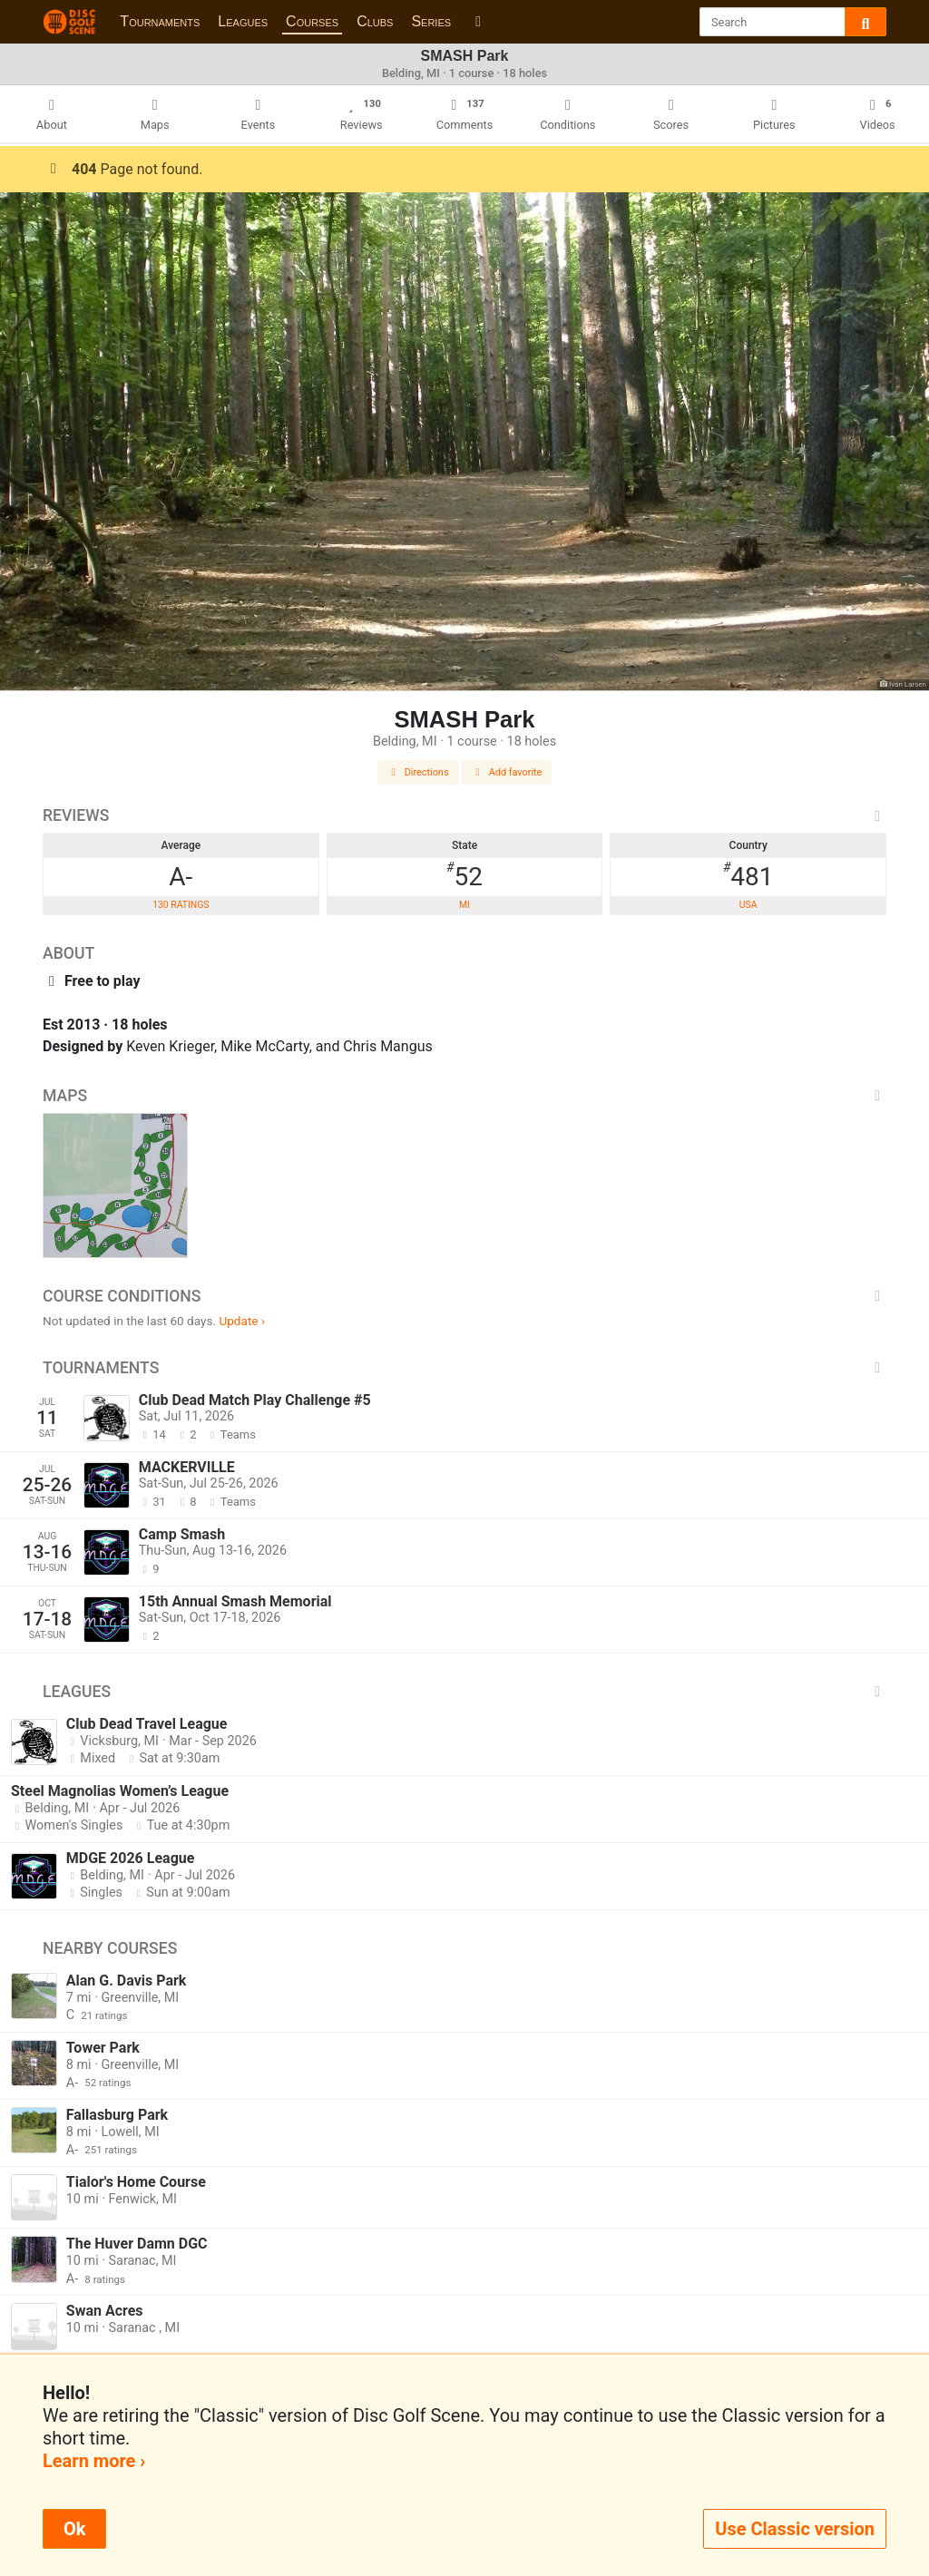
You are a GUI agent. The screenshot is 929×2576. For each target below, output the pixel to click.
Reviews (464, 815)
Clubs (375, 21)
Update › (242, 1320)
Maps (464, 1096)
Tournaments (160, 21)
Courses (312, 21)
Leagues (243, 21)
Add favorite (507, 772)
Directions (418, 772)
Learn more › (94, 2461)
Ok (74, 2529)
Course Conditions (464, 1296)
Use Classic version (795, 2529)
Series (431, 21)
